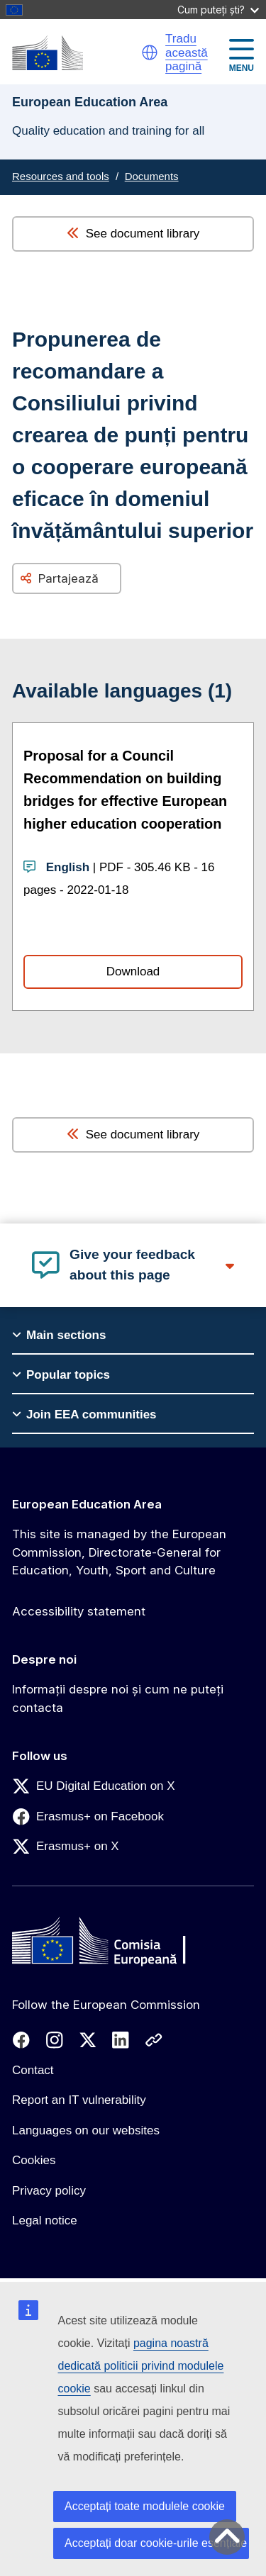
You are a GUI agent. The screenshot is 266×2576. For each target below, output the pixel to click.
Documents (152, 176)
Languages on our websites (86, 2130)
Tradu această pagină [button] (186, 52)
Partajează (68, 578)
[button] (149, 52)
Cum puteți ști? (218, 10)
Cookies (33, 2160)
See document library (133, 233)
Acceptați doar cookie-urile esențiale (156, 2543)
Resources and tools (60, 176)
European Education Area (87, 1504)
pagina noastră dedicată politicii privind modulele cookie (141, 2366)
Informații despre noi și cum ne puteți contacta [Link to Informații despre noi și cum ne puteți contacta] (117, 1698)
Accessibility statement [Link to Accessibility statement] (78, 1611)
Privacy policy (49, 2190)
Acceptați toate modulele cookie (145, 2506)
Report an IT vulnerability (79, 2100)
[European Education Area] (47, 52)
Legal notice (44, 2220)
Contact (33, 2070)
